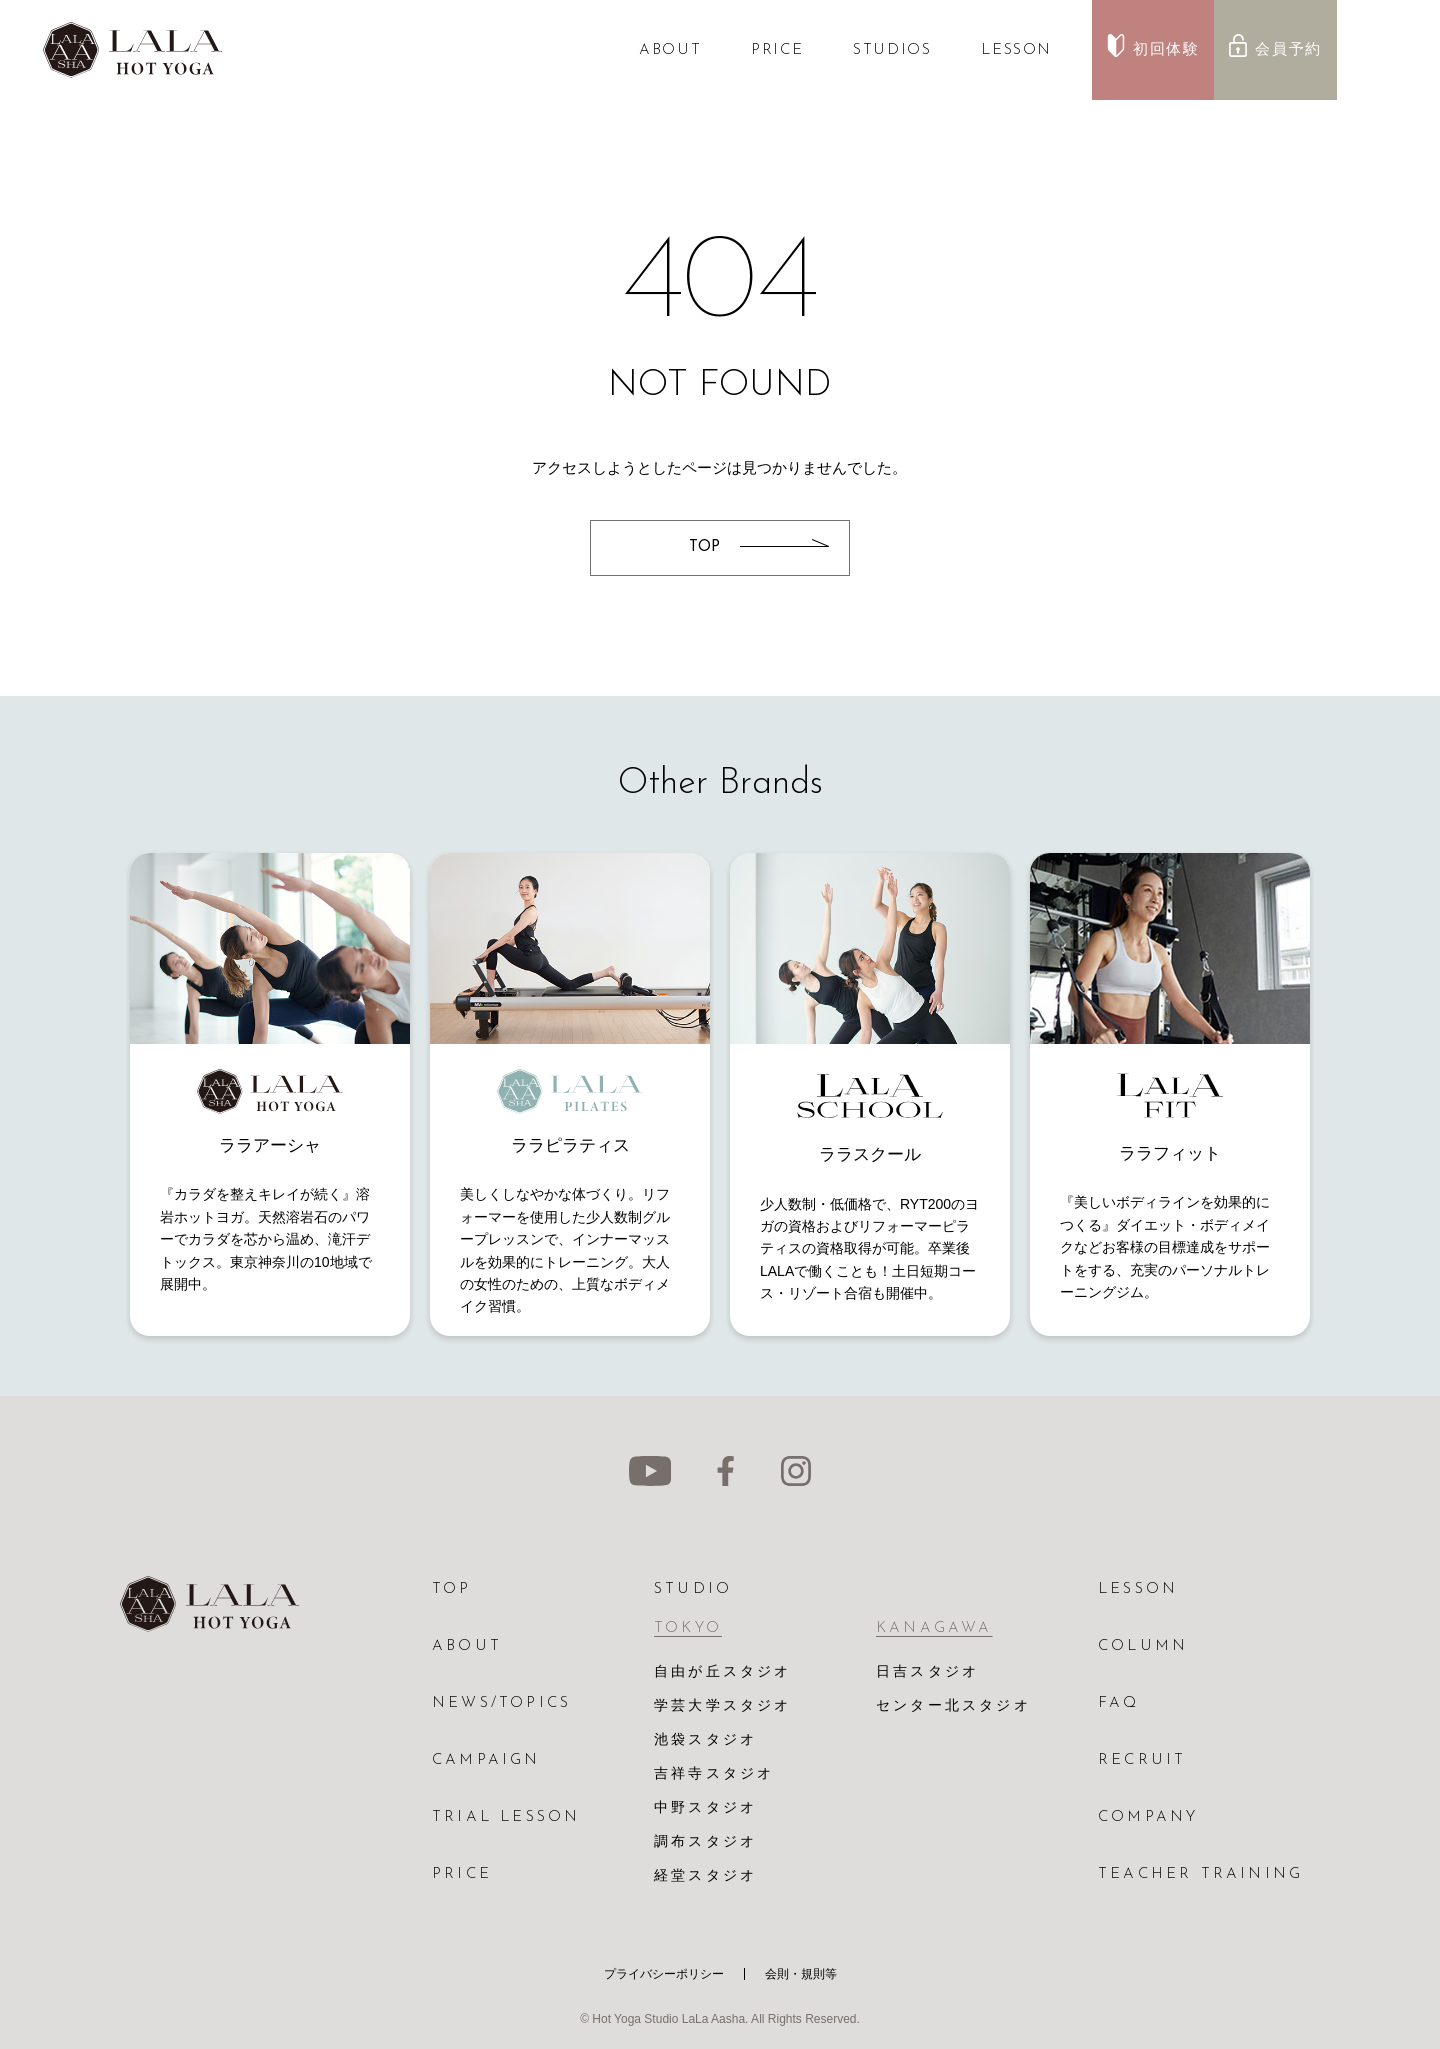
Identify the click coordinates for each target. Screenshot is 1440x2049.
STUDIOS (892, 50)
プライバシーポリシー (664, 1974)
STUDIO (693, 1589)
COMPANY (1148, 1817)
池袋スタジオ (705, 1740)
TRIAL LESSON (506, 1817)
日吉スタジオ (927, 1672)
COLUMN (1143, 1646)
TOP (452, 1589)
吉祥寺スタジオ (714, 1774)
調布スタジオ (705, 1842)
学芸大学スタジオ (723, 1706)
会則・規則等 (801, 1974)
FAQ (1119, 1703)
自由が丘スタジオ (723, 1672)
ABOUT (670, 50)
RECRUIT (1142, 1760)
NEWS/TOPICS (501, 1703)
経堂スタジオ (705, 1876)
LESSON (1016, 50)
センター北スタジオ (953, 1706)
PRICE (777, 50)
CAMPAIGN (486, 1760)
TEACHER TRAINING (1200, 1874)
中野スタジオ (705, 1808)
